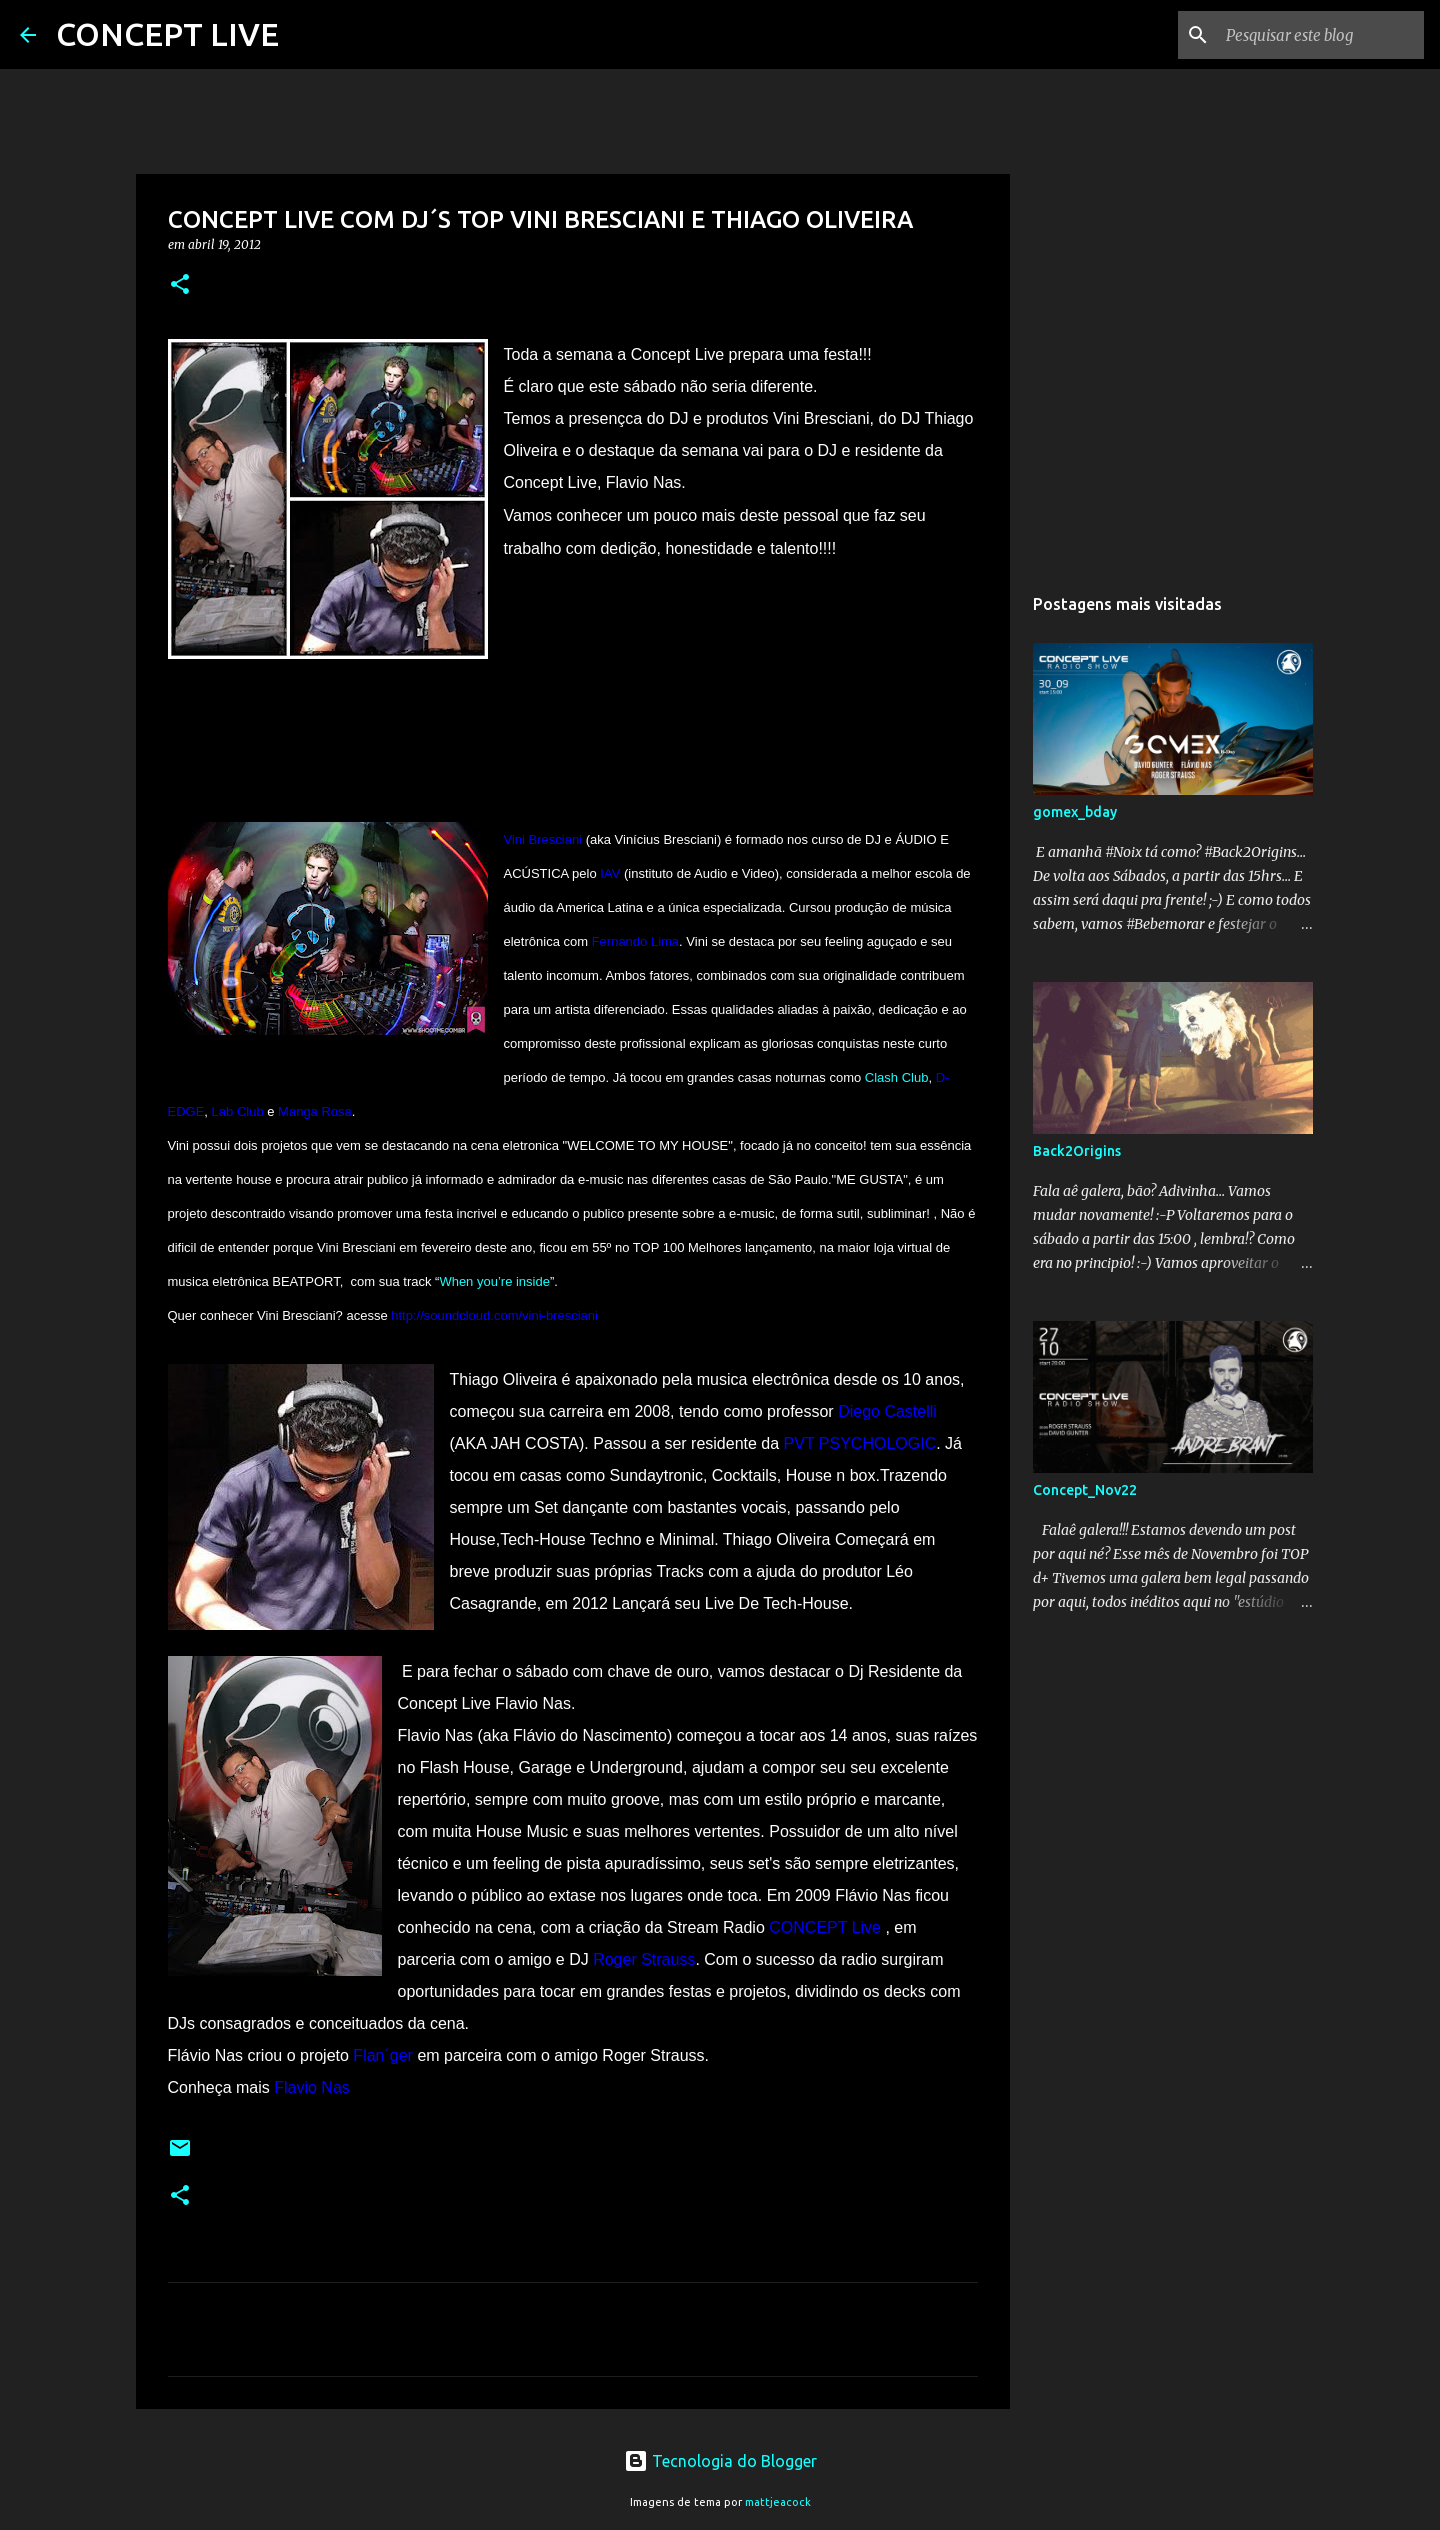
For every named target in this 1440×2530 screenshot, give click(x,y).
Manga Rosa (315, 1111)
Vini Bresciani (543, 839)
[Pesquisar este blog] (1319, 35)
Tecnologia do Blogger (720, 2461)
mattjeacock (778, 2502)
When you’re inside (494, 1281)
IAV (610, 873)
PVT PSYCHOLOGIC (860, 1443)
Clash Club (897, 1077)
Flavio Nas (312, 2087)
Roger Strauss (644, 1959)
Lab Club (238, 1111)
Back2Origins (1077, 1151)
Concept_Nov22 (1085, 1490)
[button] (180, 285)
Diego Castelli (887, 1411)
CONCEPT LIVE (167, 34)
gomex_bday (1075, 812)
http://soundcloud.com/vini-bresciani (494, 1315)
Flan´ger (383, 2055)
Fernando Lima (635, 941)
